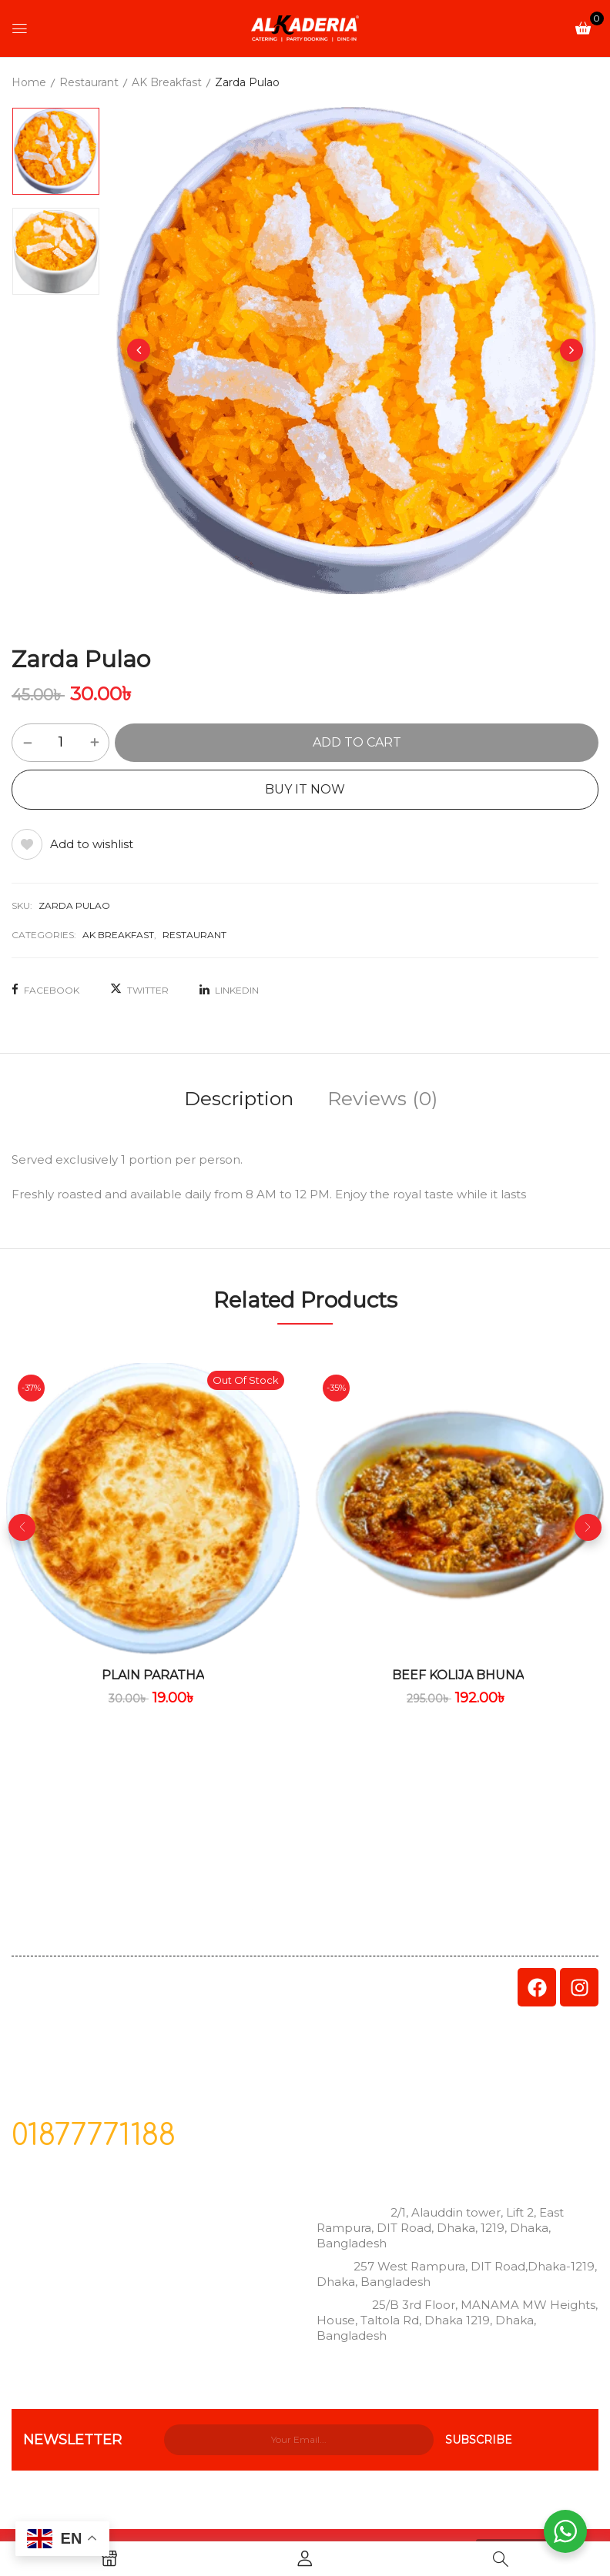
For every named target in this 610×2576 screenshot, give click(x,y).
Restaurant (89, 82)
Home (29, 82)
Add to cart (357, 742)
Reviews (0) (382, 1098)
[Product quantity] (60, 742)
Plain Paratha (153, 1675)
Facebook (45, 990)
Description (238, 1098)
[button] (583, 27)
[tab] (238, 1101)
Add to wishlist (91, 844)
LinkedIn (229, 990)
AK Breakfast (167, 82)
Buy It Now (305, 789)
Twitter (139, 990)
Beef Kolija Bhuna (458, 1675)
